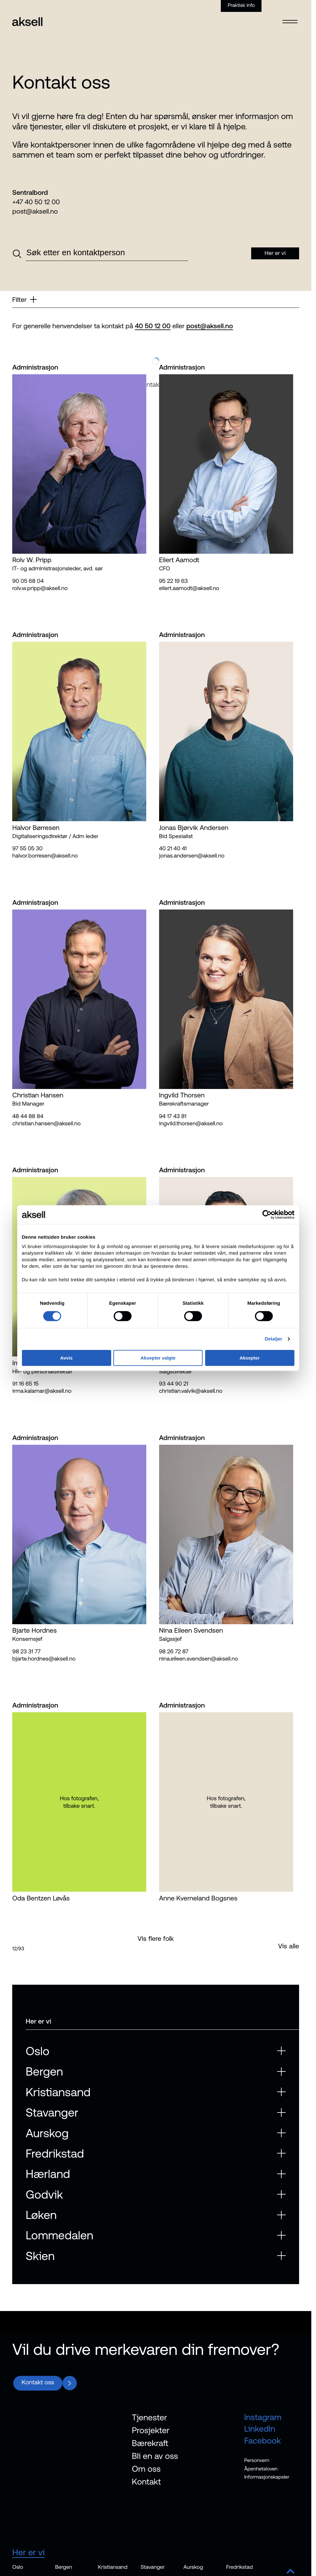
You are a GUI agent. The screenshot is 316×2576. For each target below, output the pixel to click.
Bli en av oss (155, 2456)
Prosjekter (150, 2430)
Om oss (146, 2469)
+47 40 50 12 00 (36, 202)
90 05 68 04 (28, 581)
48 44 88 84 (27, 1116)
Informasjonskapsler (266, 2477)
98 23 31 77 (26, 1651)
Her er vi (28, 2552)
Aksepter (250, 1358)
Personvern (256, 2460)
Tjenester (149, 2417)
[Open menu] (290, 18)
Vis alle (288, 1946)
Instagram (263, 2417)
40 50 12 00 (153, 326)
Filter (24, 299)
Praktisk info (241, 5)
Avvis (66, 1358)
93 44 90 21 (173, 1383)
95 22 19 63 (173, 581)
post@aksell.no (35, 211)
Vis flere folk (155, 1938)
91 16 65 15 (25, 1383)
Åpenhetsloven (261, 2469)
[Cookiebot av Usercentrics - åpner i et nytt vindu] (267, 1214)
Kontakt (146, 2481)
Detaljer (273, 1339)
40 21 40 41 (173, 848)
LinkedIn (259, 2429)
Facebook (262, 2440)
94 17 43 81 (172, 1116)
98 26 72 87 (174, 1651)
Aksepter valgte (158, 1358)
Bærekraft (150, 2443)
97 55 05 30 (27, 848)
